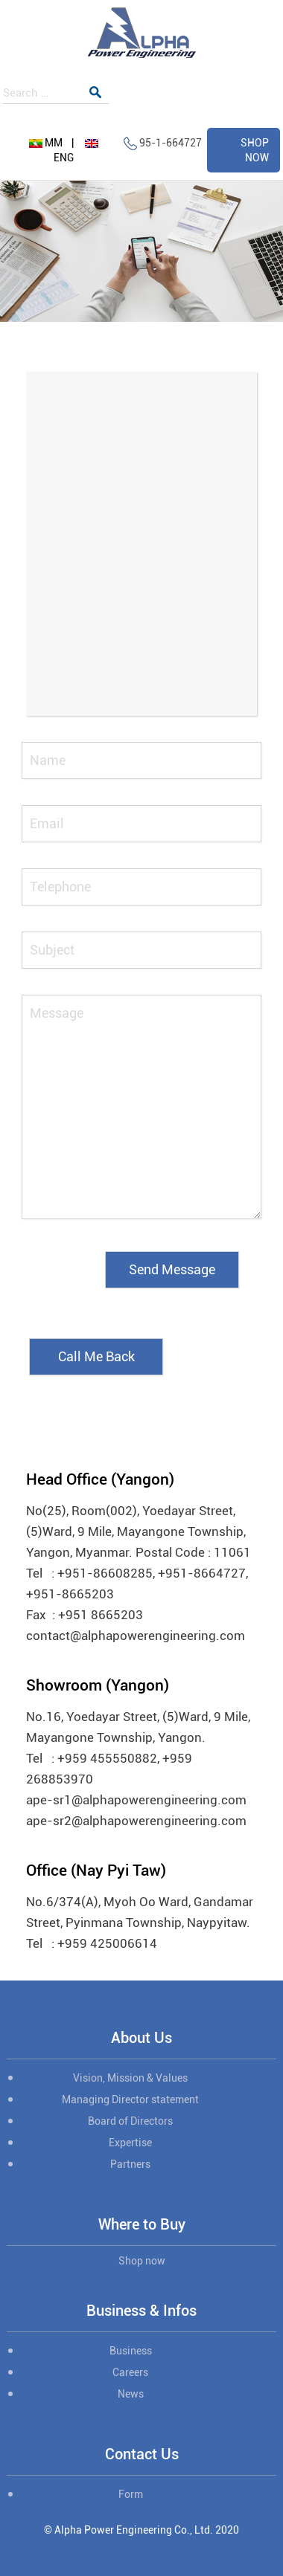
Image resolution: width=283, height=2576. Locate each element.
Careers (130, 2372)
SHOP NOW (255, 150)
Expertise (130, 2143)
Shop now (141, 2261)
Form (130, 2494)
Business (130, 2351)
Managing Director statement (130, 2099)
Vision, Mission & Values (130, 2078)
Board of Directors (130, 2121)
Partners (130, 2164)
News (131, 2394)
